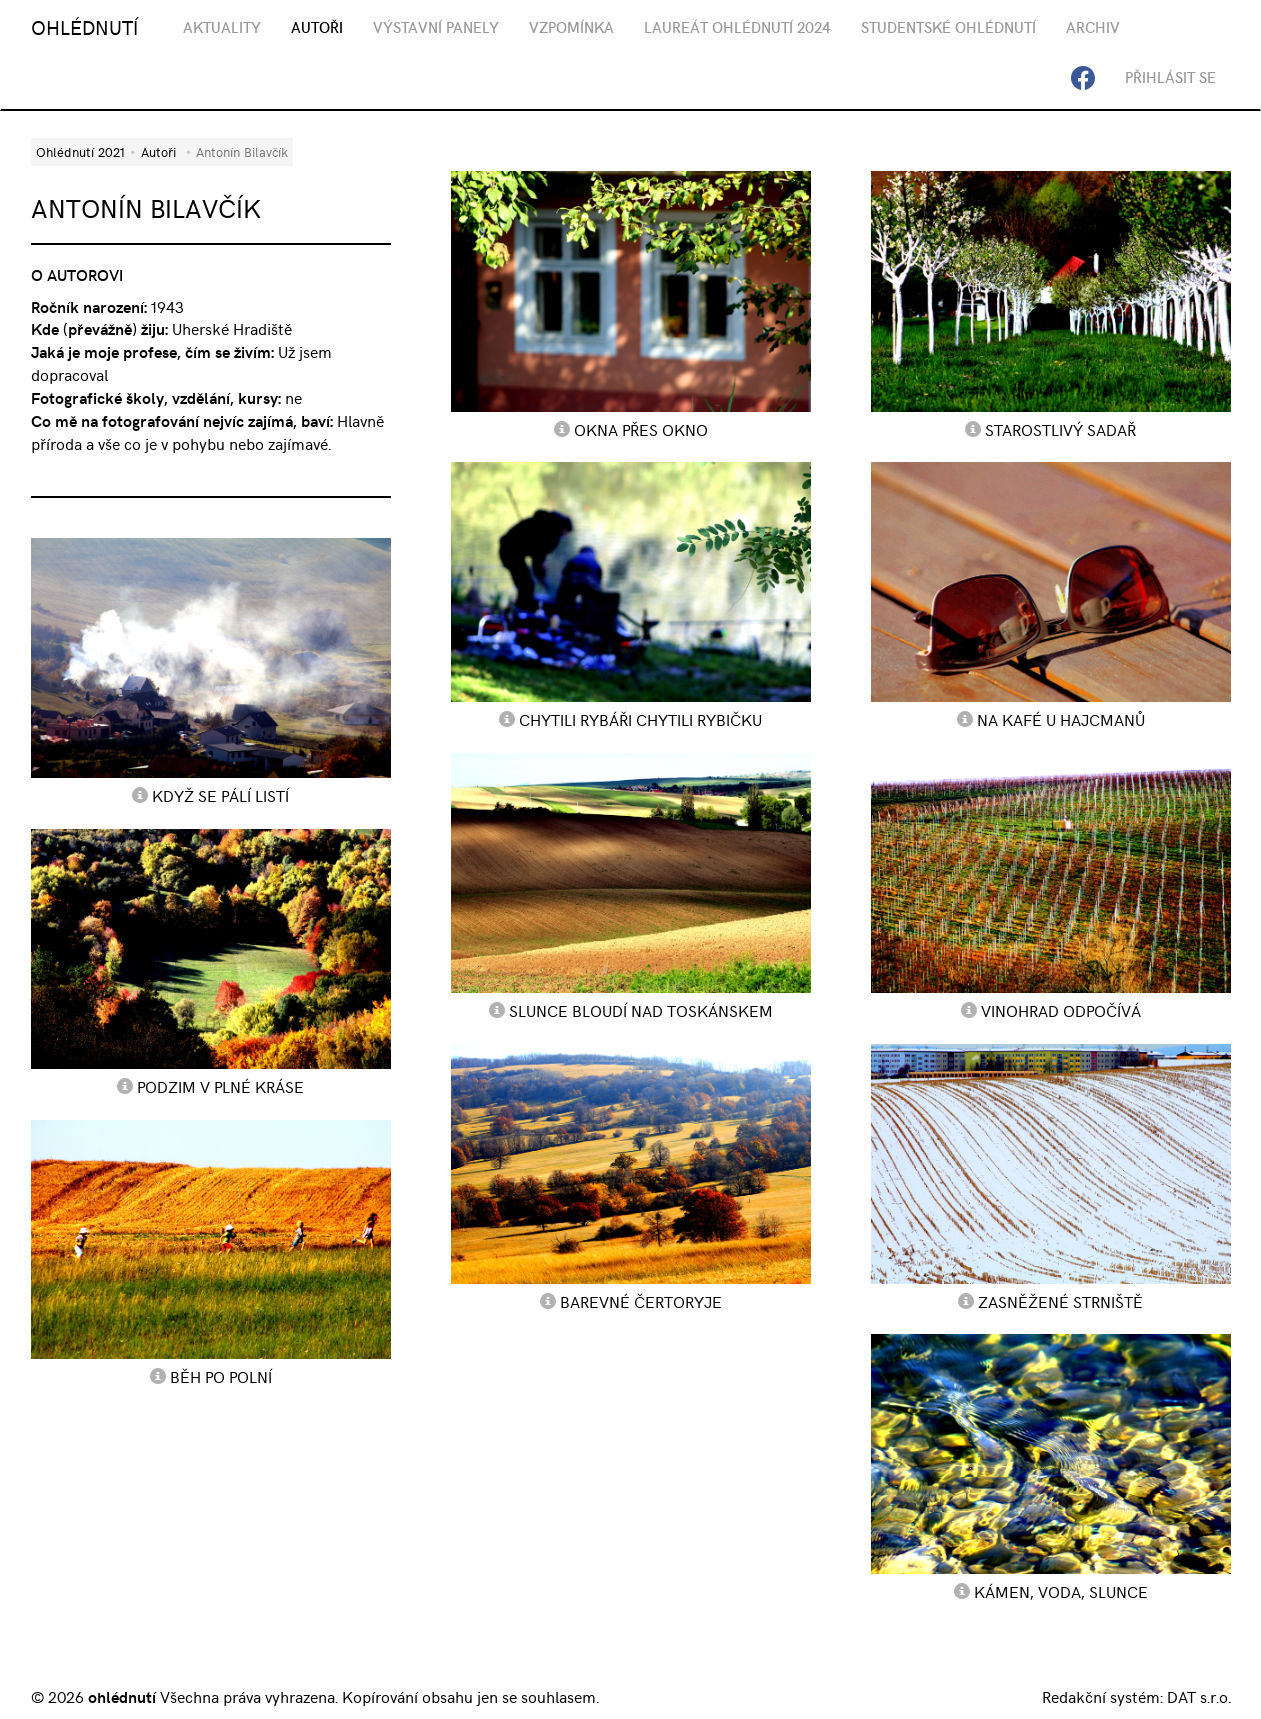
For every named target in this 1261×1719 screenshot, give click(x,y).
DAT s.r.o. (1199, 1696)
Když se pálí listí (220, 795)
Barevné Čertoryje (641, 1301)
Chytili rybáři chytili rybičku (640, 719)
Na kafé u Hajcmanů (1061, 719)
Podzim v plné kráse (220, 1086)
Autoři (158, 151)
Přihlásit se (1170, 77)
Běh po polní (221, 1376)
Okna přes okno (641, 429)
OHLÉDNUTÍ (84, 26)
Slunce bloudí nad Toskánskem (641, 1010)
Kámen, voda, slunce (1061, 1591)
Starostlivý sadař (1060, 429)
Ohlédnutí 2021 (80, 151)
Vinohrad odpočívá (1061, 1010)
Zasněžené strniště (1060, 1301)
